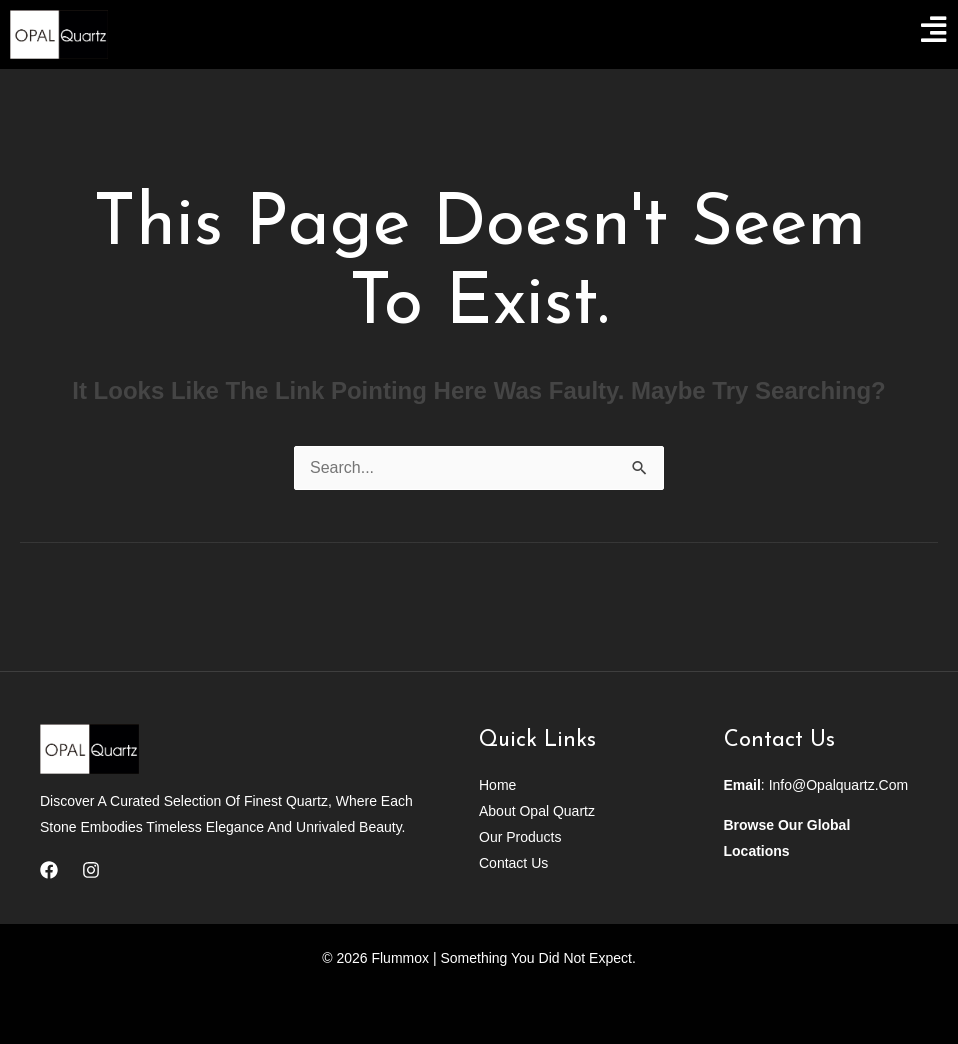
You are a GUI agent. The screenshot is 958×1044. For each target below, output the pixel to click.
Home (497, 785)
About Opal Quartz (537, 811)
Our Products (520, 837)
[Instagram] (91, 870)
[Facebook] (49, 870)
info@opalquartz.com (839, 785)
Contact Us (513, 863)
